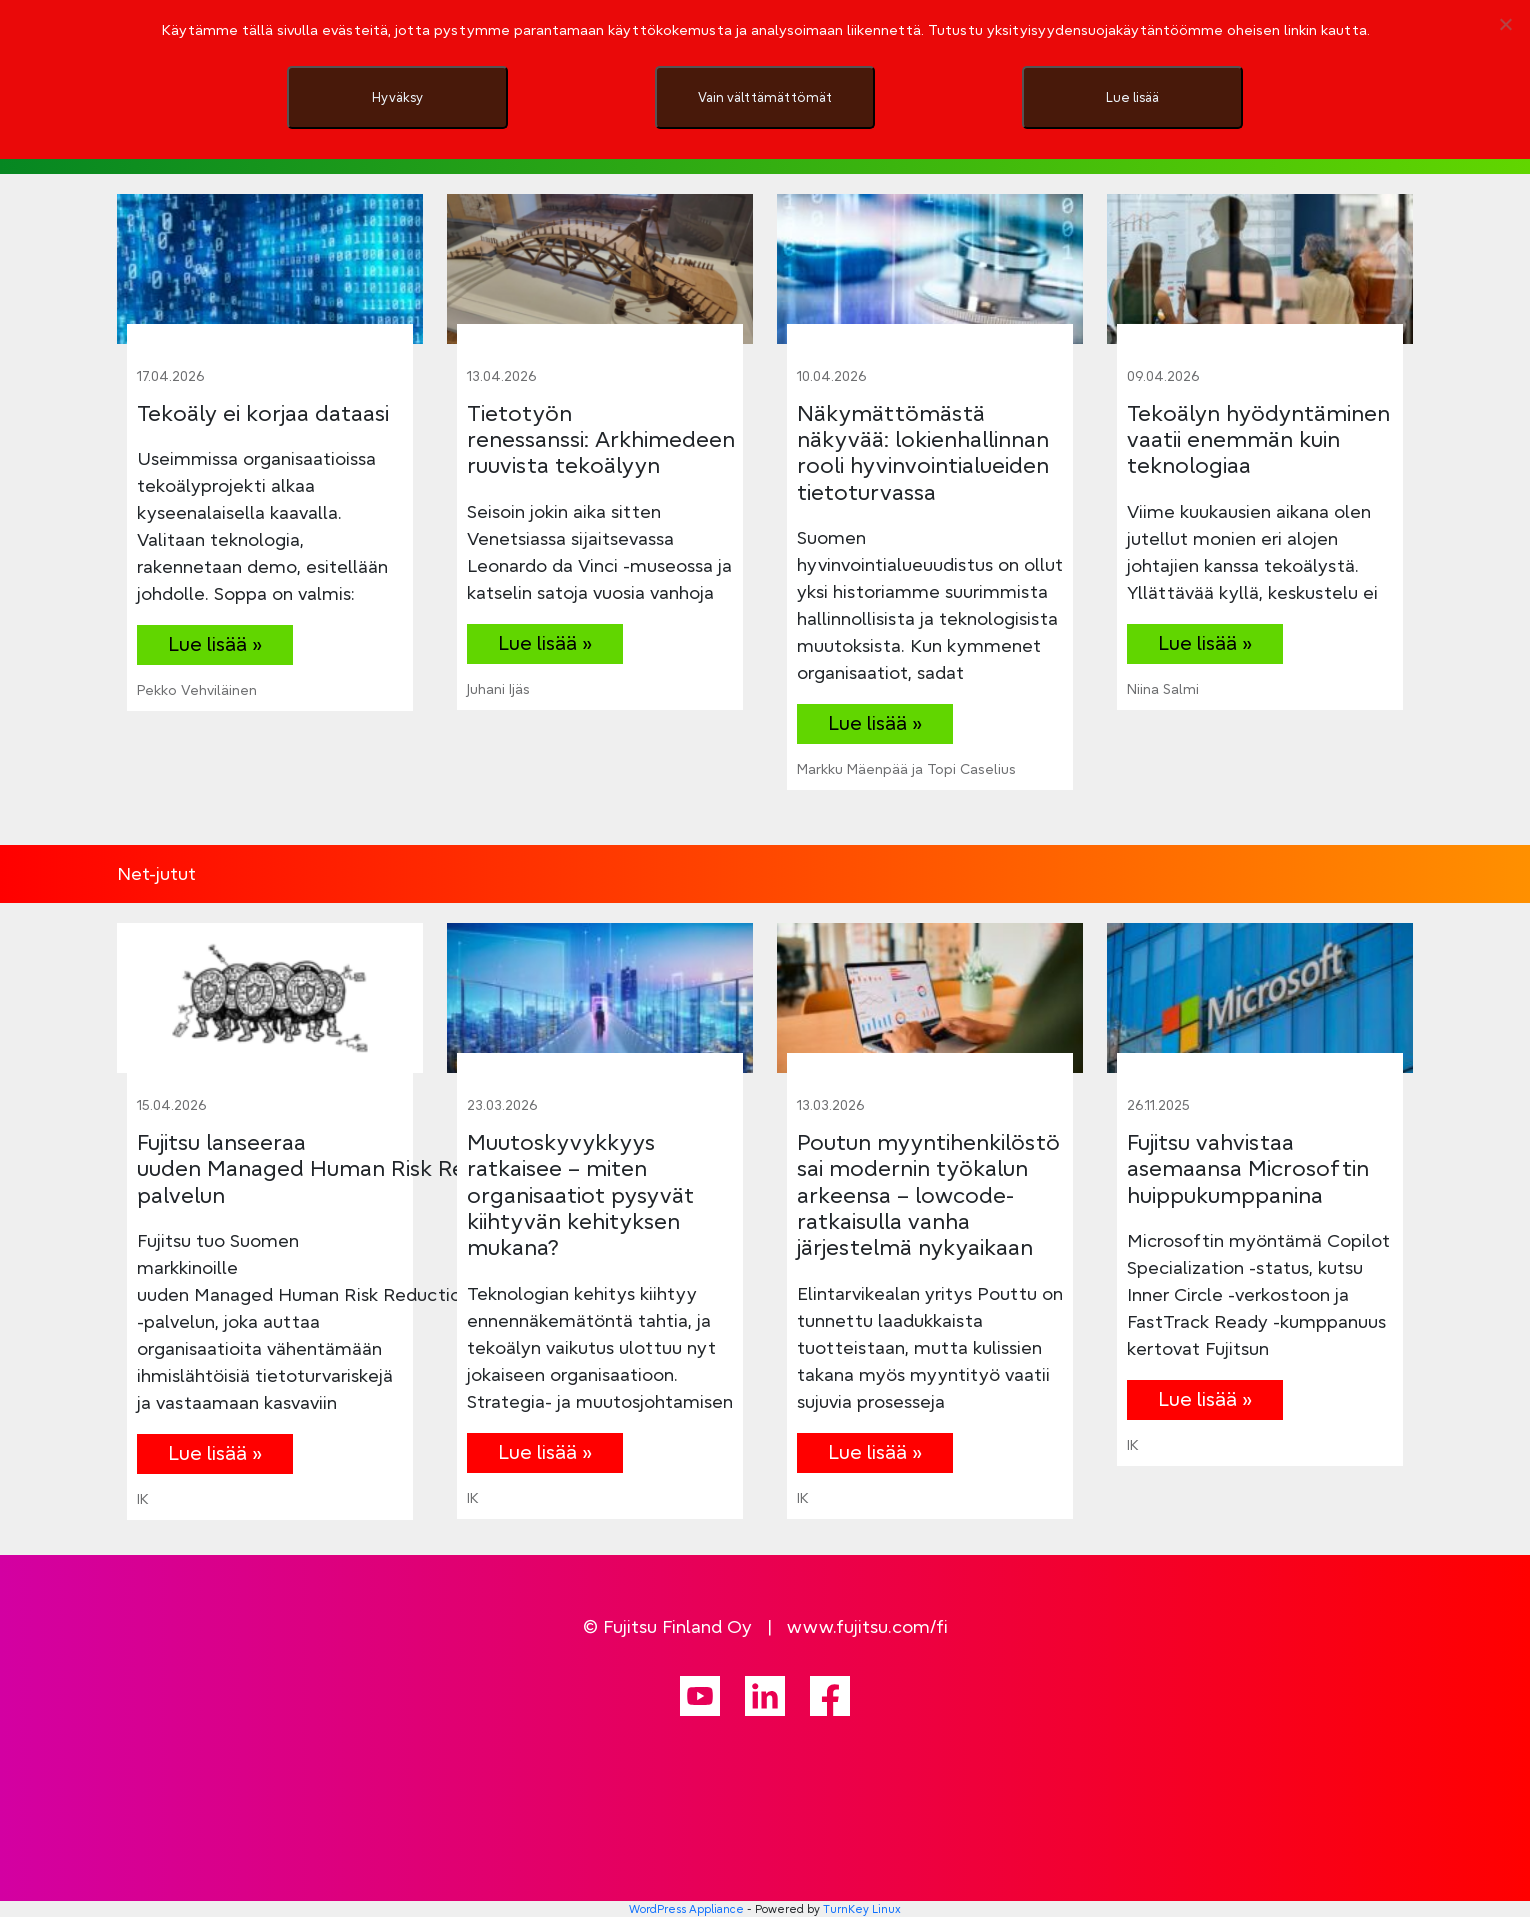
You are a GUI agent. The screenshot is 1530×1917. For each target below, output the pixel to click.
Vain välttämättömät (765, 97)
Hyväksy (397, 97)
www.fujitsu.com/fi (867, 1626)
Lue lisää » (215, 643)
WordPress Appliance (686, 1909)
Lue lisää (1132, 97)
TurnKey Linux (862, 1909)
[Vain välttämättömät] (1505, 24)
